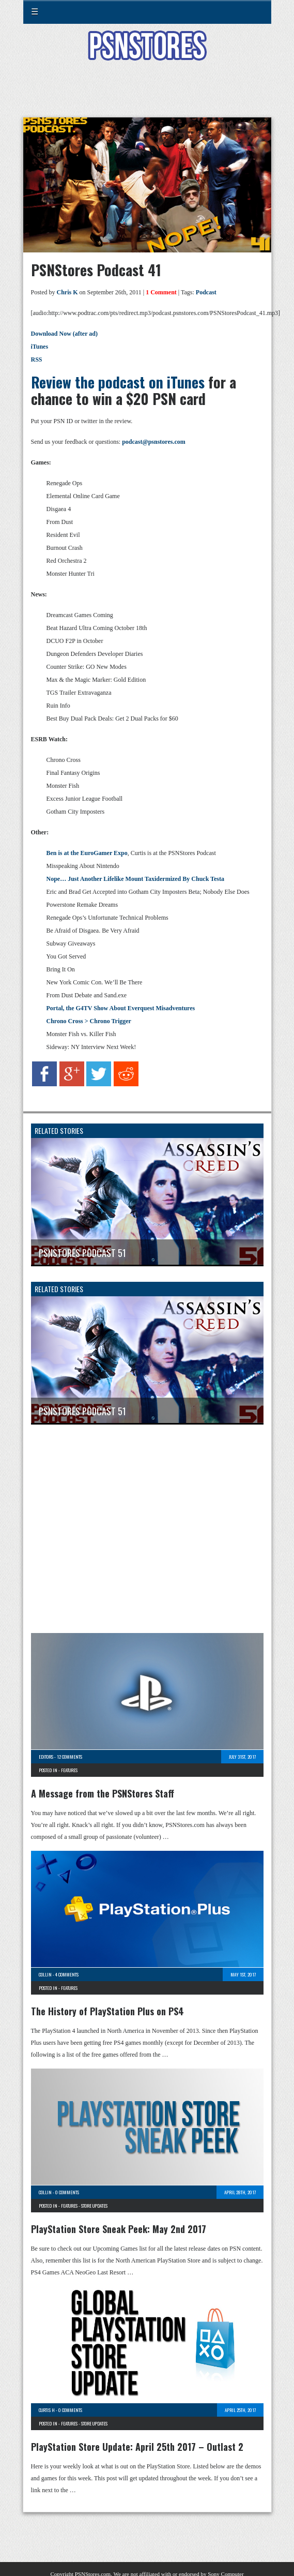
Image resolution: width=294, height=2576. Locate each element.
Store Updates (94, 2205)
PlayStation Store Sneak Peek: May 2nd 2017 (118, 2229)
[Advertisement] (147, 95)
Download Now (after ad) (64, 333)
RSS (36, 359)
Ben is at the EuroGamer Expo (87, 853)
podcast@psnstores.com (153, 441)
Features (69, 1770)
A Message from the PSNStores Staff (102, 1793)
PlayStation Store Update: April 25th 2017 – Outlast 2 (137, 2446)
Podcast (206, 292)
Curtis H (47, 2410)
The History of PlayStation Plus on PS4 (107, 2011)
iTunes (40, 346)
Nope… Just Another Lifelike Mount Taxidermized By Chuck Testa (135, 878)
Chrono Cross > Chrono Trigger (89, 1021)
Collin (45, 1974)
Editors (46, 1756)
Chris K (67, 292)
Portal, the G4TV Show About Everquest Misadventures (121, 1008)
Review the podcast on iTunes (118, 382)
